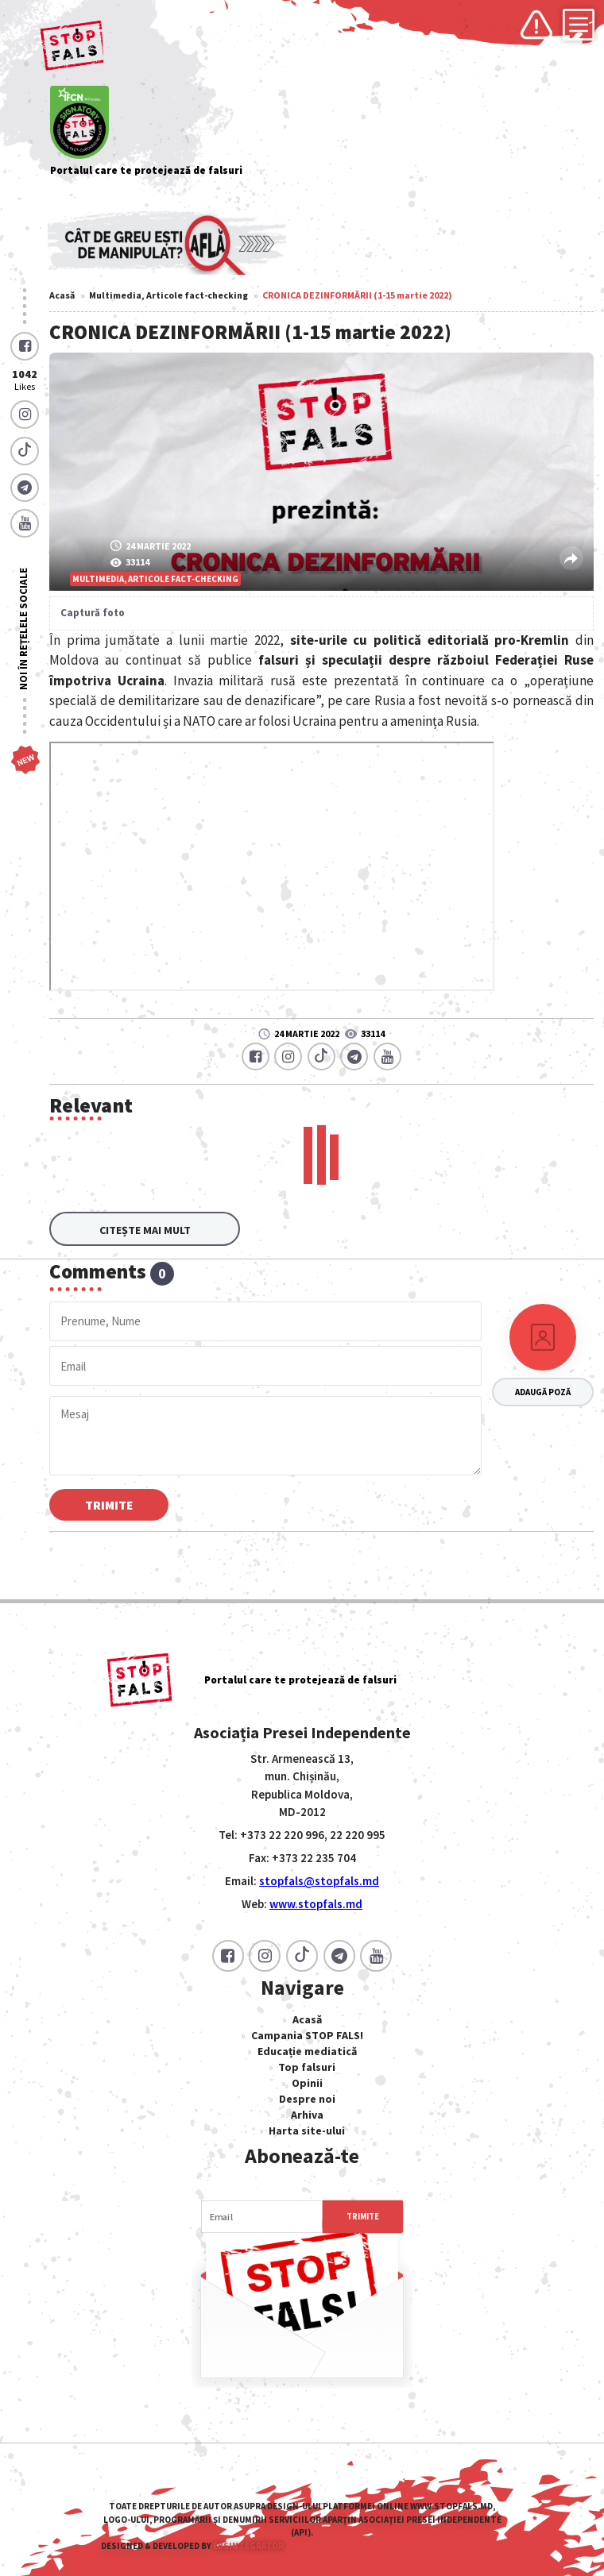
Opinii (307, 2076)
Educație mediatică (307, 2045)
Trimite (109, 1498)
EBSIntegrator (248, 2538)
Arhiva (307, 2108)
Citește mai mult (145, 1223)
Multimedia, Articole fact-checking (168, 295)
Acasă (62, 295)
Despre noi (307, 2092)
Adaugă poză (543, 1385)
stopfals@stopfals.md (319, 1874)
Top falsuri (306, 2060)
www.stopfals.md (315, 1897)
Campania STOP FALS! (307, 2029)
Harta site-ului (307, 2124)
